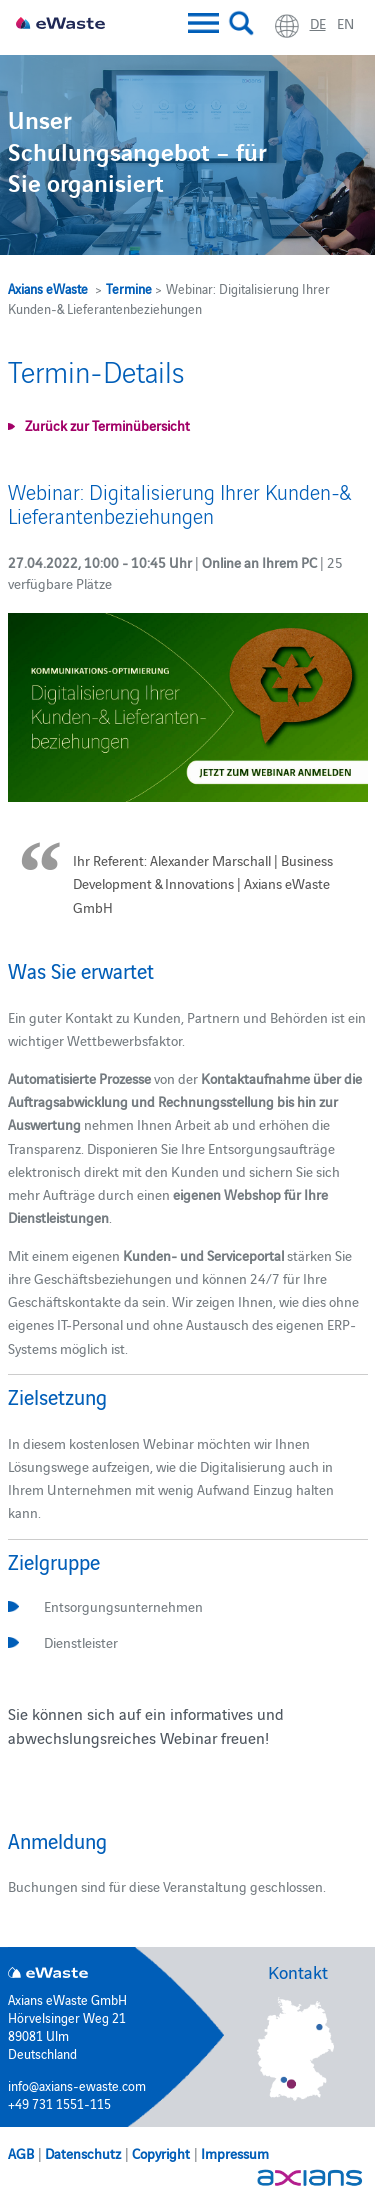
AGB (21, 2153)
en (345, 23)
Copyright (161, 2153)
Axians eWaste (48, 288)
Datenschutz (83, 2153)
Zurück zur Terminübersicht (107, 425)
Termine (129, 288)
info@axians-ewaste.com (77, 2085)
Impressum (235, 2153)
